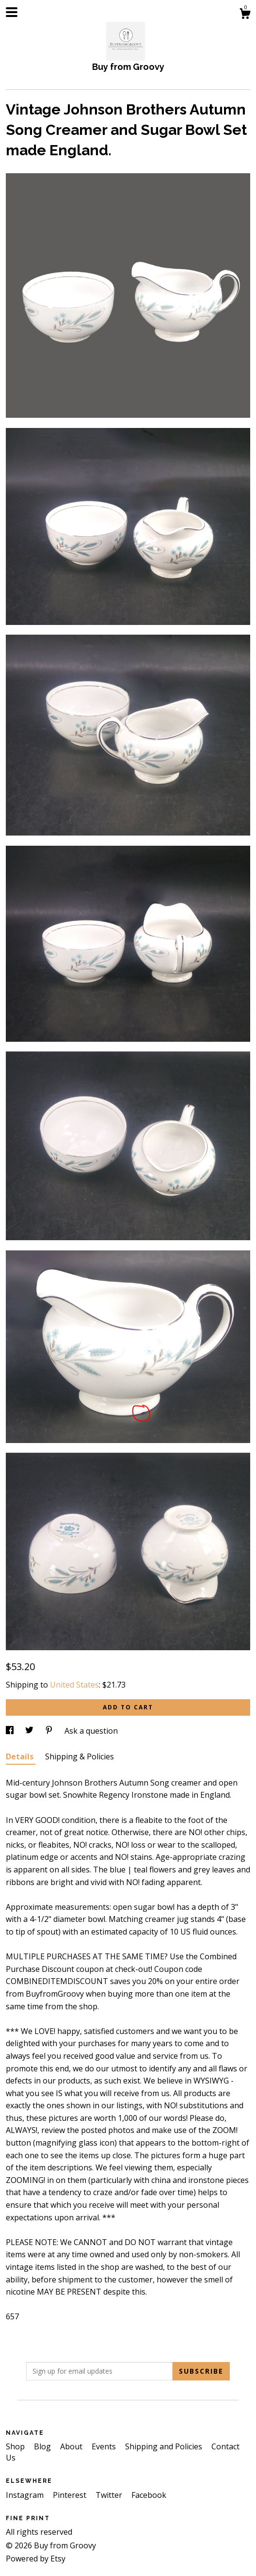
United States (74, 1684)
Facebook (148, 2495)
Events (105, 2446)
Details (20, 1756)
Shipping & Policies (79, 1756)
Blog (43, 2446)
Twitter (110, 2495)
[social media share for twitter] (30, 1730)
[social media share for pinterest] (50, 1730)
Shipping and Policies (164, 2446)
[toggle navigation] (11, 12)
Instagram (26, 2495)
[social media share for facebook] (11, 1730)
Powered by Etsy (35, 2558)
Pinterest (70, 2495)
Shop (16, 2446)
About (72, 2446)
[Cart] (245, 14)
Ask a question (91, 1730)
